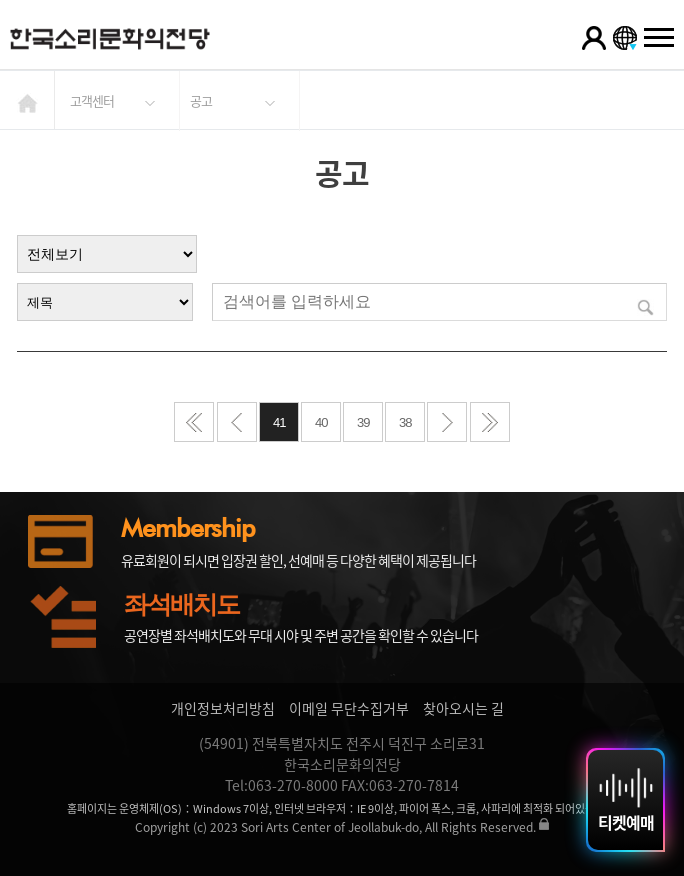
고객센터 (92, 100)
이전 (237, 422)
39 (363, 422)
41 (279, 422)
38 (405, 422)
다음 (447, 422)
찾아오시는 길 (463, 708)
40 (321, 422)
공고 (201, 100)
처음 (194, 422)
